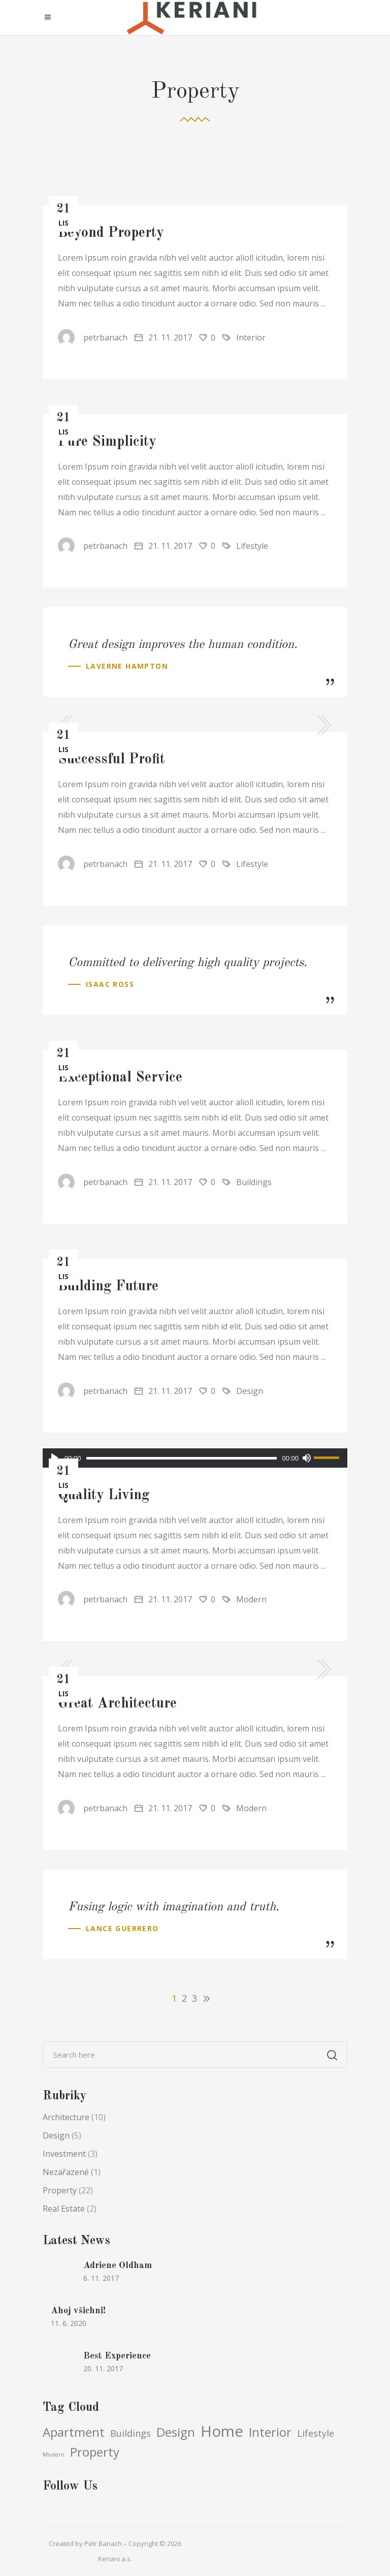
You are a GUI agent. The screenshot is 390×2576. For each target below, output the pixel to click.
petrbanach (92, 337)
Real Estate (64, 2208)
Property (60, 2190)
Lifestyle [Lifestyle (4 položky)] (315, 2433)
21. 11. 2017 (163, 337)
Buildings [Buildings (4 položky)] (130, 2433)
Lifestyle (252, 545)
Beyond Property (111, 233)
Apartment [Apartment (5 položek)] (74, 2432)
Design (249, 1390)
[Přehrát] (54, 1458)
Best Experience (117, 2356)
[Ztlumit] (306, 1458)
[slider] (181, 1458)
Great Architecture (117, 1704)
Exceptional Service (120, 1078)
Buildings (254, 1182)
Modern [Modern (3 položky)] (53, 2454)
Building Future (108, 1287)
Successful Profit (111, 760)
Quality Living (104, 1495)
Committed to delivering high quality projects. (187, 963)
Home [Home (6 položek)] (222, 2431)
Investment (64, 2153)
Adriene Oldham (117, 2265)
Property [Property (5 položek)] (94, 2452)
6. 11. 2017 (101, 2278)
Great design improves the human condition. (183, 645)
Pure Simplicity (107, 442)
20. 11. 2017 (103, 2368)
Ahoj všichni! (78, 2310)
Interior (251, 337)
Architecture (66, 2117)
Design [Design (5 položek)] (175, 2432)
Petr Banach (103, 2543)
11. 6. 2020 (68, 2323)
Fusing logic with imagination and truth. (173, 1907)
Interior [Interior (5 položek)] (270, 2432)
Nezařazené (66, 2172)
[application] (195, 1458)
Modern (251, 1599)
